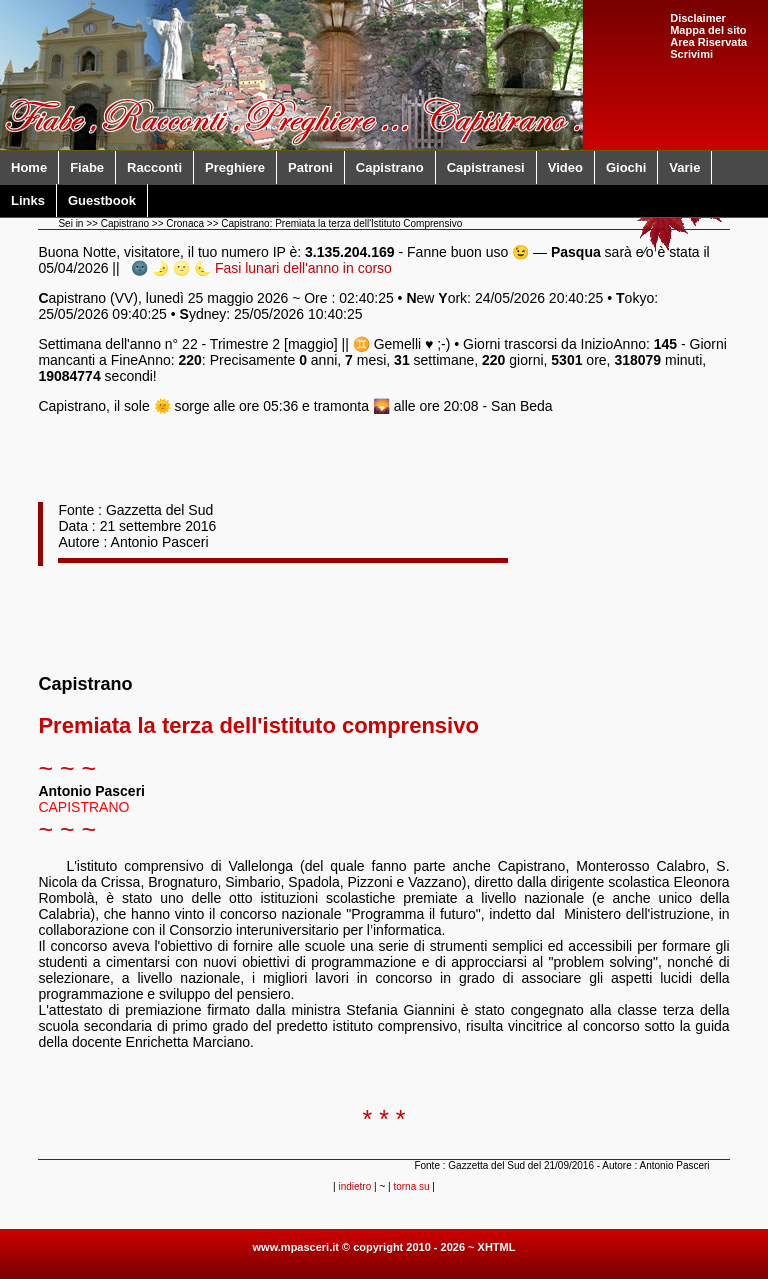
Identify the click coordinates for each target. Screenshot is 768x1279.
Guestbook (102, 200)
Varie (684, 167)
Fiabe (87, 167)
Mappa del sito (708, 30)
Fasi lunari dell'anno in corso (303, 268)
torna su (411, 1186)
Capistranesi (486, 167)
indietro (354, 1186)
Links (28, 200)
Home (29, 167)
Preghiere (235, 167)
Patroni (310, 167)
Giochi (626, 167)
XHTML (497, 1247)
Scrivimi (691, 54)
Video (565, 167)
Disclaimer (698, 18)
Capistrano (390, 167)
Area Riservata (708, 42)
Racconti (154, 167)
